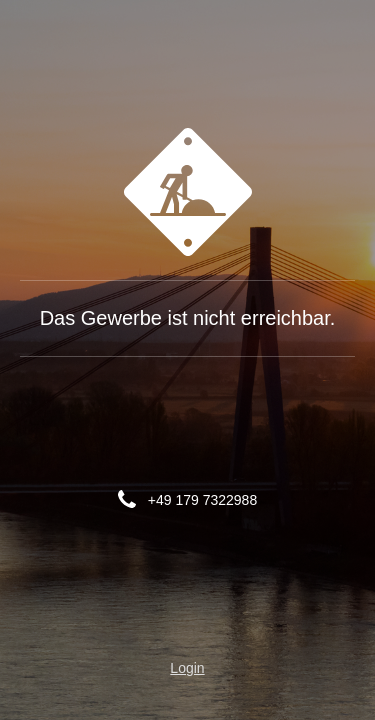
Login (187, 668)
